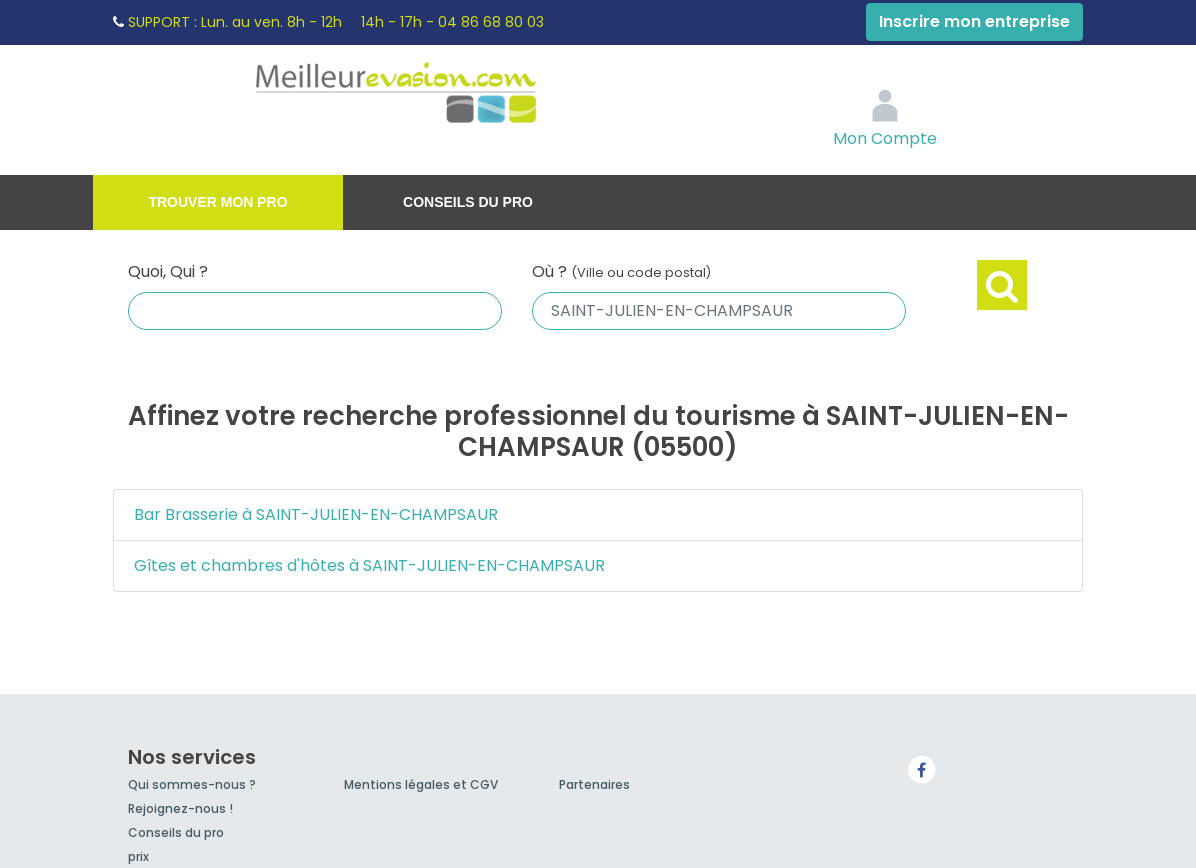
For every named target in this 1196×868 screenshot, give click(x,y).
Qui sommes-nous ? (192, 784)
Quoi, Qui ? (168, 271)
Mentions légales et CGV (421, 784)
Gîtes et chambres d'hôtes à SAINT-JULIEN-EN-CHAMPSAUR (369, 565)
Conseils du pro (468, 202)
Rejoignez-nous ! (180, 808)
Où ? (621, 271)
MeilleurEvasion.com (439, 95)
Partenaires (594, 784)
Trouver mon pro (217, 202)
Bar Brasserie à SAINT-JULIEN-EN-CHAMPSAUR (316, 514)
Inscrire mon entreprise (974, 21)
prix (138, 856)
